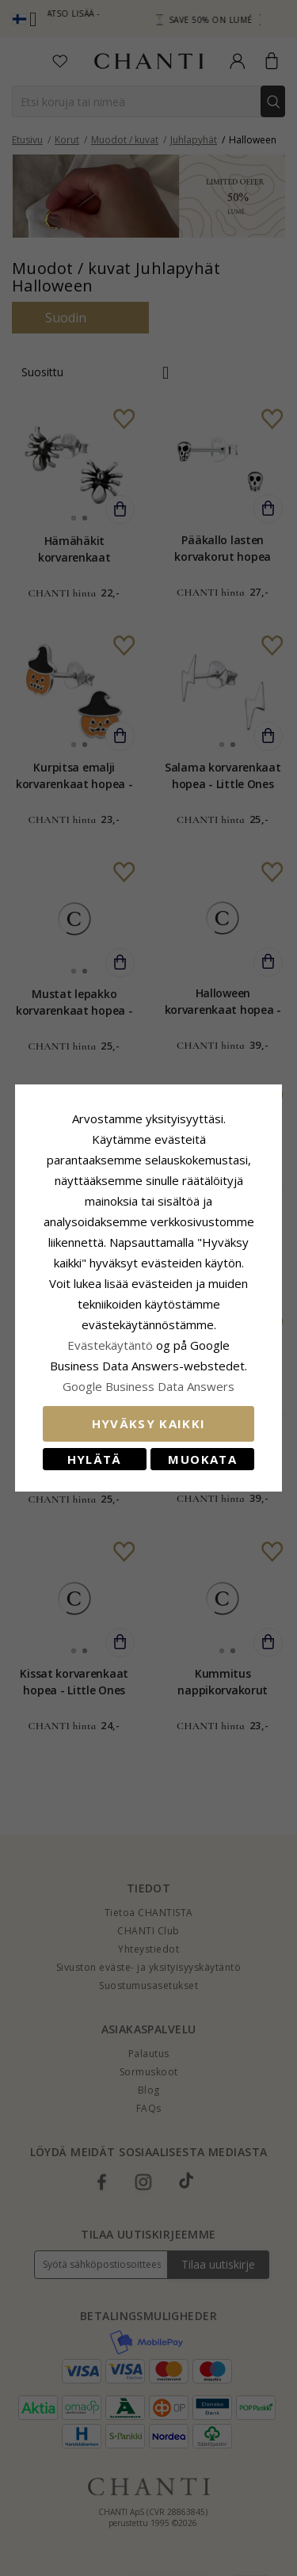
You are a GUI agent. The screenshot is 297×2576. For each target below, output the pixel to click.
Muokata (202, 1459)
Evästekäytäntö (110, 1345)
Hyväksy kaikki (149, 1423)
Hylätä (94, 1459)
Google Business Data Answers (148, 1386)
